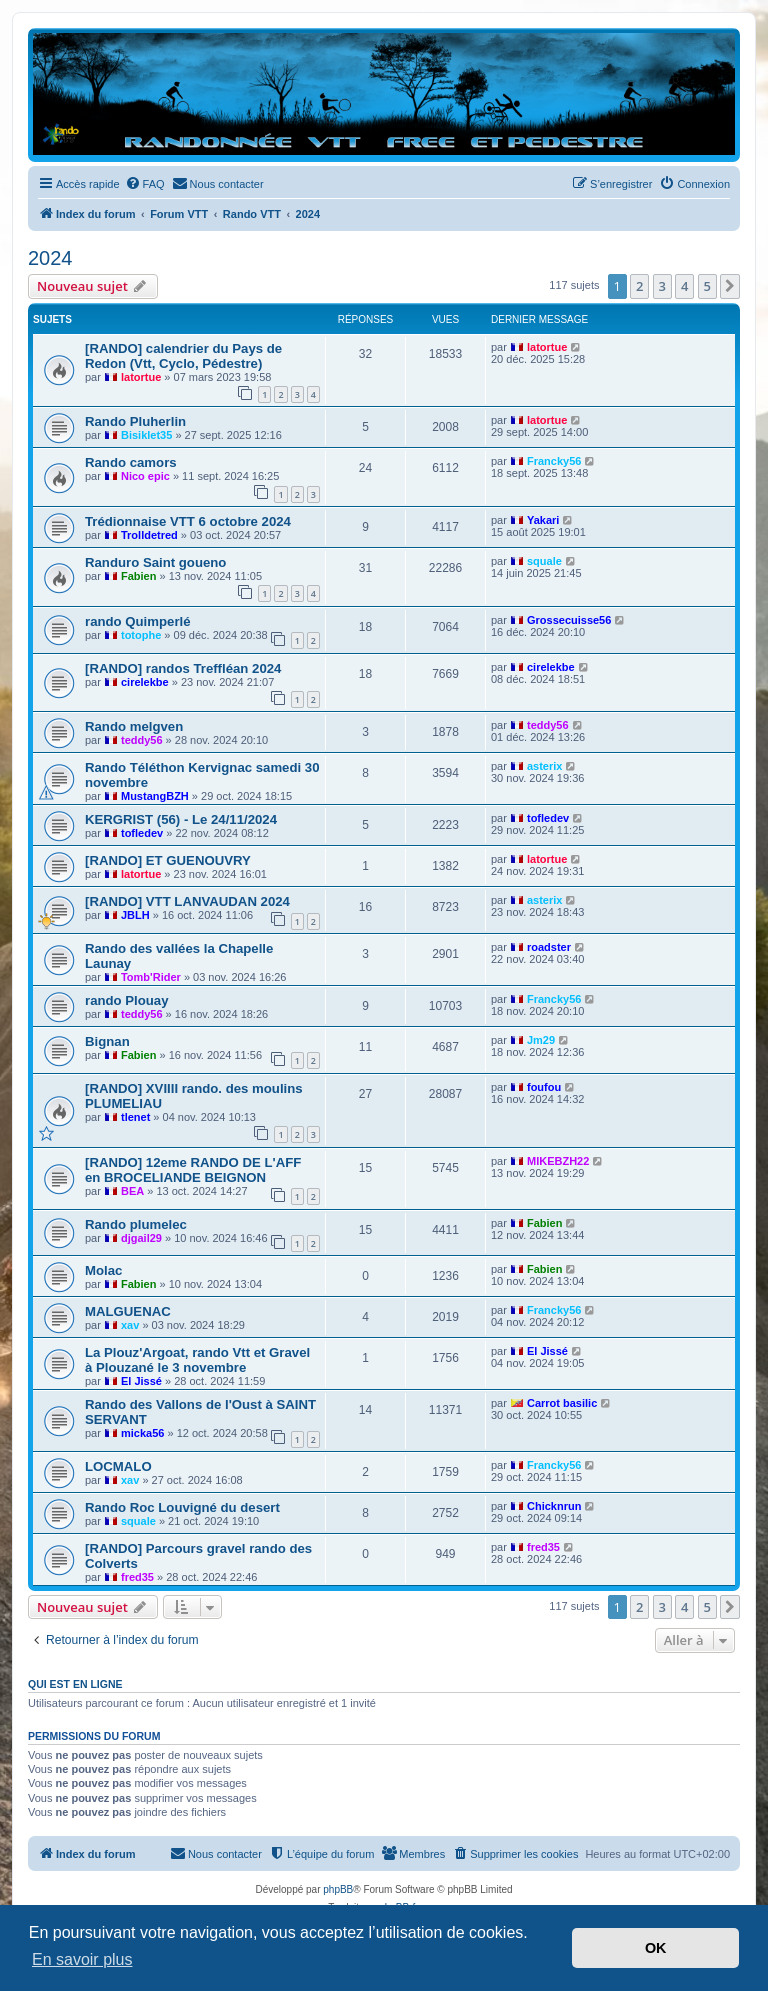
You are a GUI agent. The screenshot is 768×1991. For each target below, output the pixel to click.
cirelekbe (145, 682)
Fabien (138, 576)
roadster (549, 947)
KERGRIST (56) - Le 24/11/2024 (181, 819)
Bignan (107, 1041)
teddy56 (142, 740)
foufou (544, 1087)
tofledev (142, 833)
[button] (730, 286)
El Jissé (141, 1381)
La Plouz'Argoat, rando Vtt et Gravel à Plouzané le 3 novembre (197, 1360)
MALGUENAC (128, 1311)
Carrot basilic (562, 1403)
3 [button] (662, 286)
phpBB (338, 1889)
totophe (141, 635)
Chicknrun (554, 1506)
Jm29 (541, 1040)
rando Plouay (127, 1000)
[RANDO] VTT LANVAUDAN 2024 (187, 901)
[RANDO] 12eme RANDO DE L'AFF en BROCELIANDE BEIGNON (193, 1170)
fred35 (137, 1577)
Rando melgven (134, 726)
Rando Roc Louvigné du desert (182, 1507)
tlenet (135, 1117)
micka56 (142, 1433)
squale (544, 561)
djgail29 (141, 1238)
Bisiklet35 (146, 435)
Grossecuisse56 (569, 620)
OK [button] (656, 1948)
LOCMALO (118, 1466)
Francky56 (554, 461)
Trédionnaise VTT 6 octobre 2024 (188, 521)
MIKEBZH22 (558, 1161)
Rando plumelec (136, 1224)
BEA (132, 1191)
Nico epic (145, 476)
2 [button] (639, 286)
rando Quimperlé (138, 621)
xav (130, 1325)
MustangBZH (155, 796)
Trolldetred (149, 535)
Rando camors (131, 462)
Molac (103, 1270)
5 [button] (707, 286)
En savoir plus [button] (82, 1959)
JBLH (135, 915)
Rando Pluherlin (135, 421)
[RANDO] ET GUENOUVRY (168, 860)
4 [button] (684, 286)
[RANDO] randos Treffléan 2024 (183, 668)
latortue (141, 377)
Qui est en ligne (75, 1684)
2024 (50, 258)
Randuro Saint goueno (155, 562)
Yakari (543, 520)
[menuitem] (145, 184)
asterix (544, 766)
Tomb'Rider (151, 977)
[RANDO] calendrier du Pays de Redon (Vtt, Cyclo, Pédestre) (183, 356)
